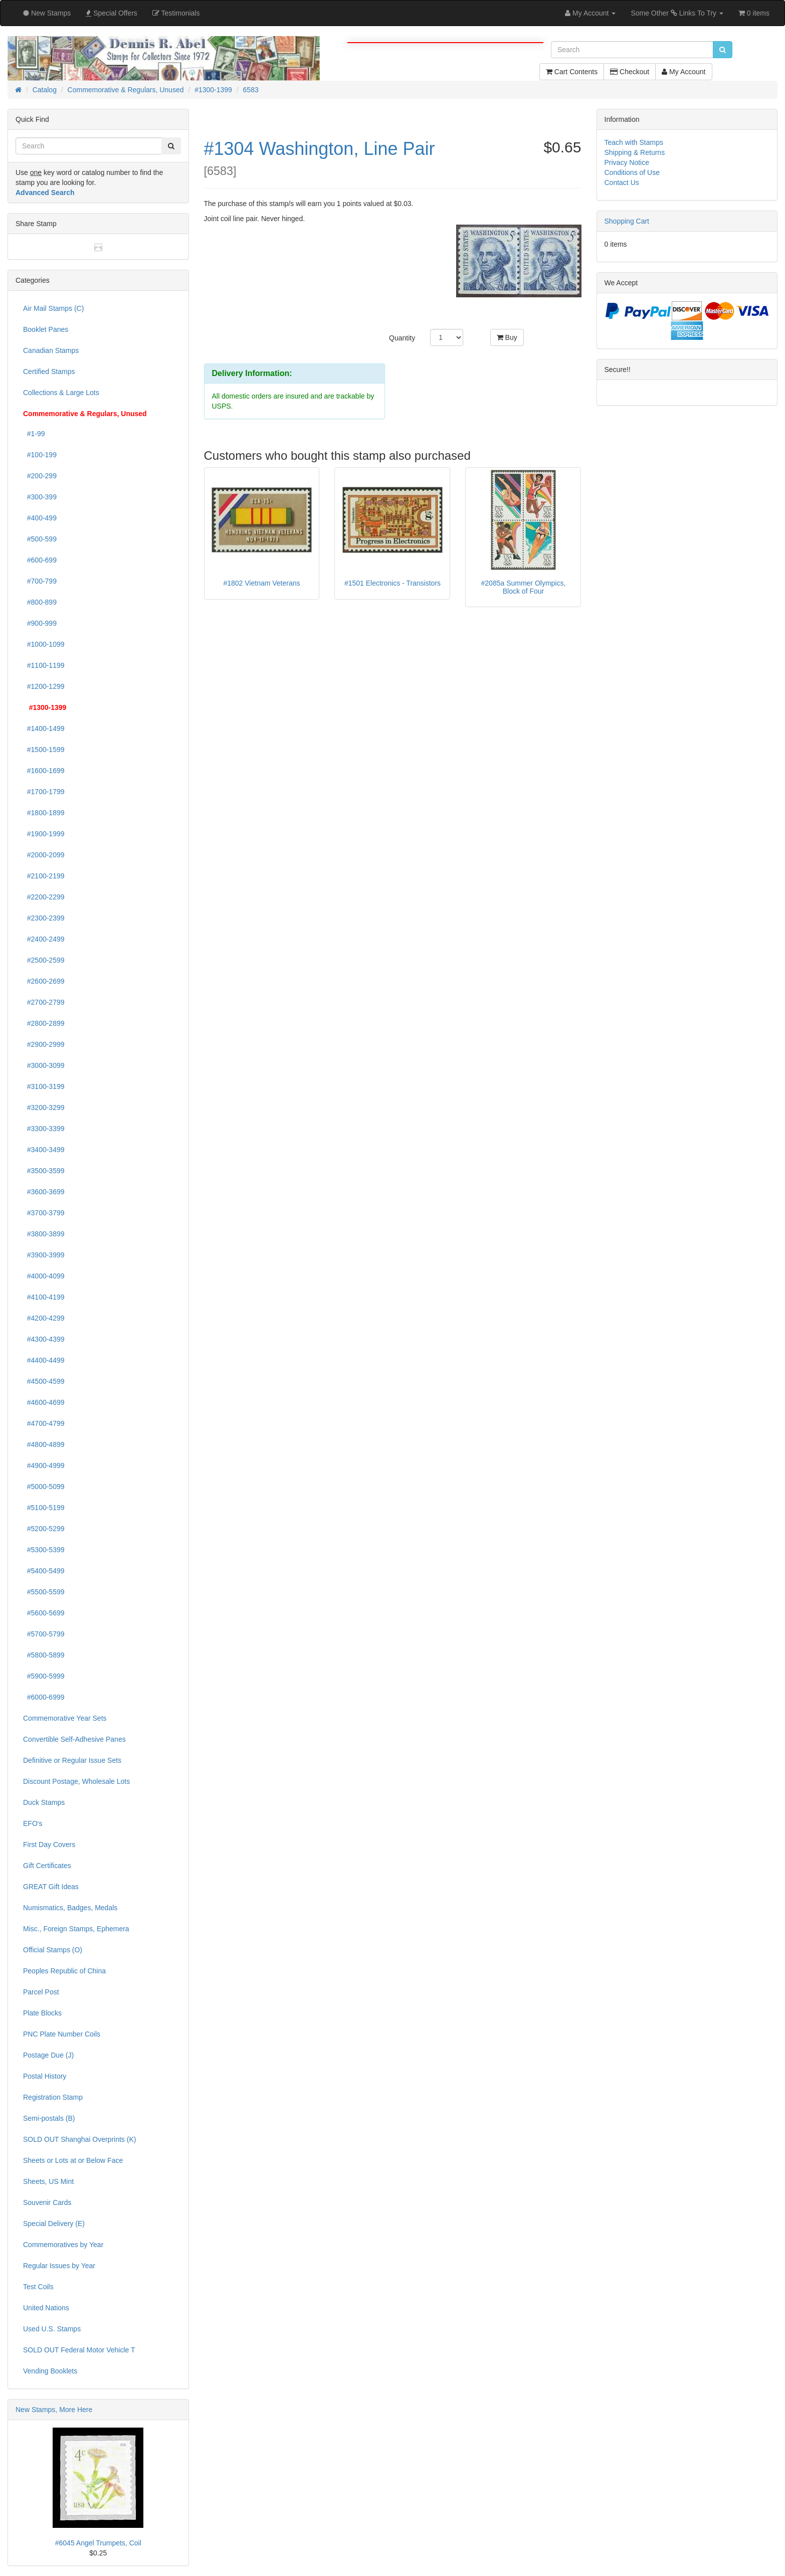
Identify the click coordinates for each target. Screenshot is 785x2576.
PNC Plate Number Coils (61, 2034)
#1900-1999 (44, 834)
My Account (683, 72)
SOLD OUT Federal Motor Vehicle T (79, 2350)
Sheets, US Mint (48, 2181)
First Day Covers (49, 1845)
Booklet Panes (45, 329)
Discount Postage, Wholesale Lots (76, 1781)
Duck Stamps (44, 1802)
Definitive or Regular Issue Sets (72, 1760)
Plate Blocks (42, 2013)
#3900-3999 (44, 1255)
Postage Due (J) (48, 2055)
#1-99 (34, 434)
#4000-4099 (44, 1276)
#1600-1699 (44, 771)
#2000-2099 (44, 855)
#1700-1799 (44, 792)
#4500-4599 (44, 1381)
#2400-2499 (44, 939)
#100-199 (40, 455)
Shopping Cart (627, 221)
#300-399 (40, 497)
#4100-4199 (44, 1297)
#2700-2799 (44, 1002)
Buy (507, 337)
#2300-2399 (44, 918)
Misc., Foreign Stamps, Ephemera (76, 1929)
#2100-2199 (44, 876)
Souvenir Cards (47, 2202)
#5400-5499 (44, 1571)
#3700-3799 (44, 1213)
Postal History (44, 2076)
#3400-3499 (44, 1150)
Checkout (629, 72)
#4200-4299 (44, 1318)
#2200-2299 (44, 897)
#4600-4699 (44, 1402)
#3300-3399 (44, 1129)
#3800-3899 (44, 1234)
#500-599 (40, 539)
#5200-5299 (44, 1529)
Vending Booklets (50, 2371)
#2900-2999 (44, 1044)
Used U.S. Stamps (52, 2329)
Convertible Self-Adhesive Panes (74, 1739)
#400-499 (40, 518)
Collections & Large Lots (61, 393)
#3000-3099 (44, 1065)
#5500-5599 (44, 1592)
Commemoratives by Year (63, 2245)
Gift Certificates (47, 1866)
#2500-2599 (44, 960)
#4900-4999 (44, 1465)
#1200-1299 (44, 686)
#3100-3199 (44, 1086)
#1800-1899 (44, 813)
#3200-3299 (44, 1107)
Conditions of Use (632, 172)
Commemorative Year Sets (65, 1718)
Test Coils (38, 2287)
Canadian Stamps (51, 350)
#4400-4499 (44, 1360)
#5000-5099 (44, 1487)
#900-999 (40, 623)
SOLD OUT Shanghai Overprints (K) (79, 2139)
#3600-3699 (44, 1192)
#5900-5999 (44, 1676)
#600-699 (40, 560)
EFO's (32, 1823)
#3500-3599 (44, 1171)
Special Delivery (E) (54, 2224)
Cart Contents (572, 72)
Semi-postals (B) (49, 2118)
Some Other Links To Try (677, 13)
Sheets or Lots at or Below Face (73, 2160)
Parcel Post (41, 1992)
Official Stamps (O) (52, 1950)
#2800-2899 (44, 1023)
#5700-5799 (44, 1634)
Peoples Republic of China (64, 1971)
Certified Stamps (49, 371)
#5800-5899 (44, 1655)
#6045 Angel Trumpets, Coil (98, 2543)
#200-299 (40, 476)
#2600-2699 (44, 981)
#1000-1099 (44, 644)
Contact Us (622, 182)
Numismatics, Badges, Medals (70, 1908)
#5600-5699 (44, 1613)
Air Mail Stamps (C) (53, 308)
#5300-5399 (44, 1550)
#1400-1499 (44, 728)
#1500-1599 (44, 750)
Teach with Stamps (634, 142)
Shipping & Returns (635, 152)
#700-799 (40, 581)
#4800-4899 (44, 1444)
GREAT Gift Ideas (51, 1887)
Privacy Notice (627, 162)
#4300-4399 (44, 1339)
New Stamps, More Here (54, 2410)
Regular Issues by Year (59, 2266)
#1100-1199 (44, 665)
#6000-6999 (44, 1697)
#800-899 (40, 602)
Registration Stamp (53, 2097)
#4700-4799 (44, 1423)
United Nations (46, 2308)
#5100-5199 (44, 1508)
